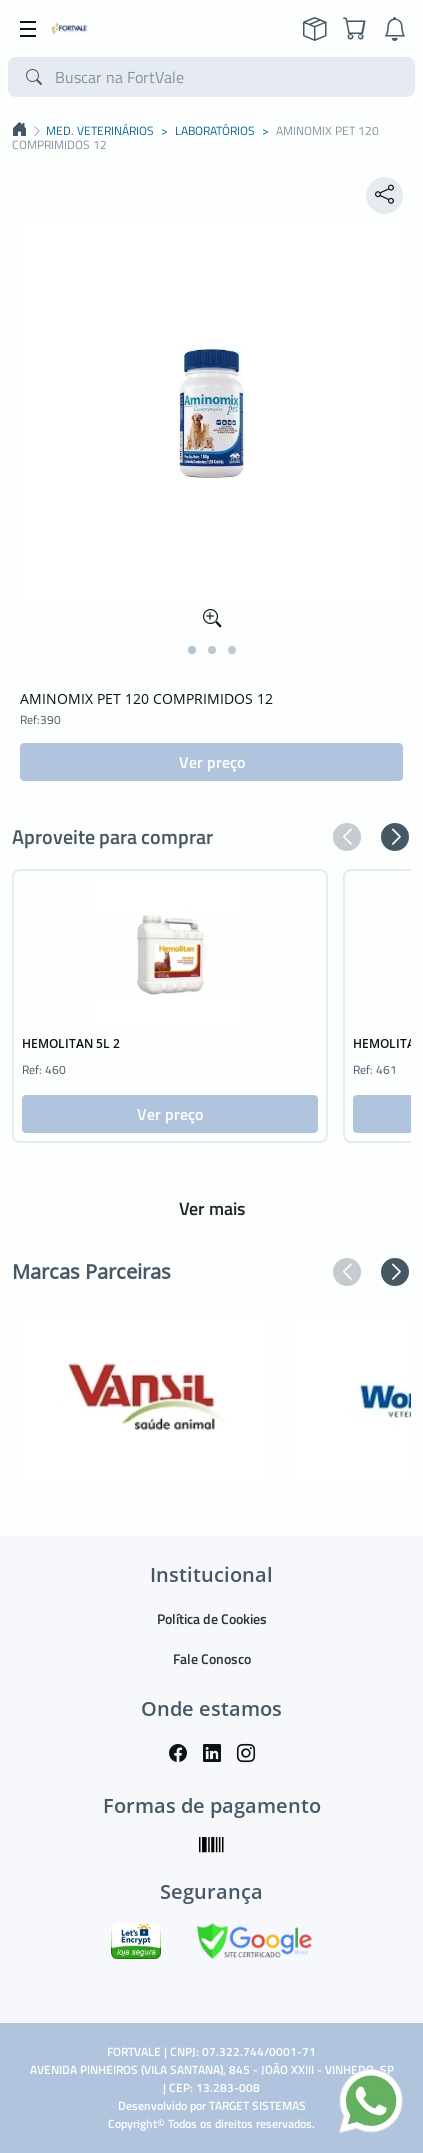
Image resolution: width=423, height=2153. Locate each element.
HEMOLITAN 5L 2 (71, 1043)
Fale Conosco (212, 1658)
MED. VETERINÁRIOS (100, 131)
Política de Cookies (212, 1618)
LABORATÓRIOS (215, 131)
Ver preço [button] (212, 762)
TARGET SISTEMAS (257, 2105)
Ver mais (212, 1208)
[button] (192, 650)
